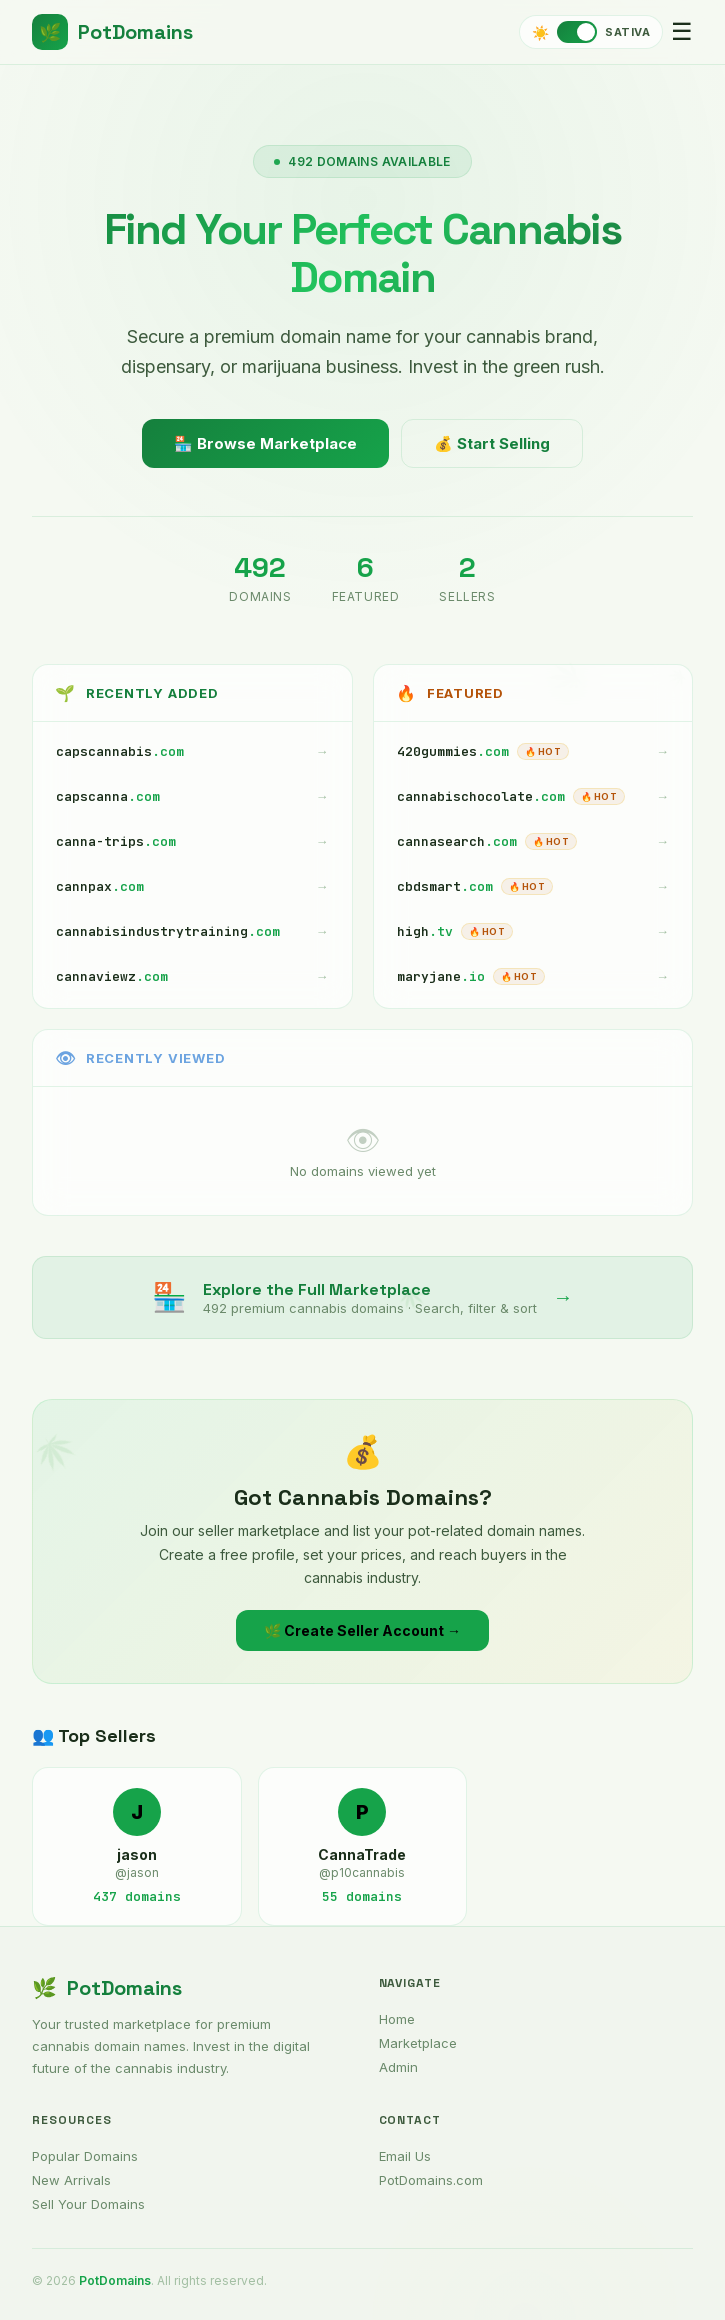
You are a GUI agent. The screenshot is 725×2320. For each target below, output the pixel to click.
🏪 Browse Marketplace (265, 443)
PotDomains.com (431, 2180)
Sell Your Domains (88, 2204)
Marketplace (418, 2043)
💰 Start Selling (492, 443)
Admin (398, 2067)
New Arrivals (71, 2180)
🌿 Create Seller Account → (362, 1631)
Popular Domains (85, 2156)
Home (397, 2019)
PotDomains (112, 32)
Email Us (405, 2156)
